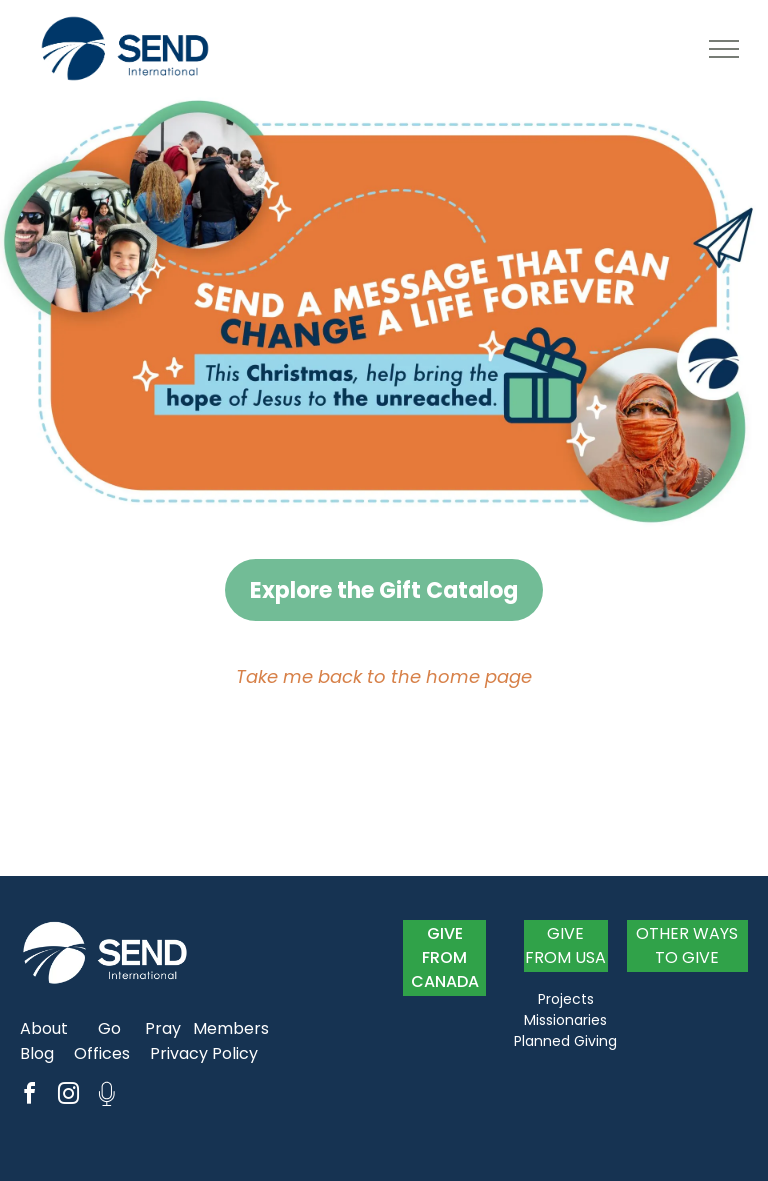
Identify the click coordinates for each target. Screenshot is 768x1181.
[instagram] (68, 1096)
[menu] (724, 49)
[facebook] (29, 1096)
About (44, 1028)
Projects (566, 999)
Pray (163, 1028)
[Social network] (107, 1096)
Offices (102, 1053)
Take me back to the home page (384, 676)
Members (231, 1028)
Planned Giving (565, 1041)
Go (109, 1028)
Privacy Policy (204, 1053)
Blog (37, 1053)
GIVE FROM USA (565, 945)
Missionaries (565, 1020)
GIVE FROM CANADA (445, 957)
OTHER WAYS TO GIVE (687, 945)
